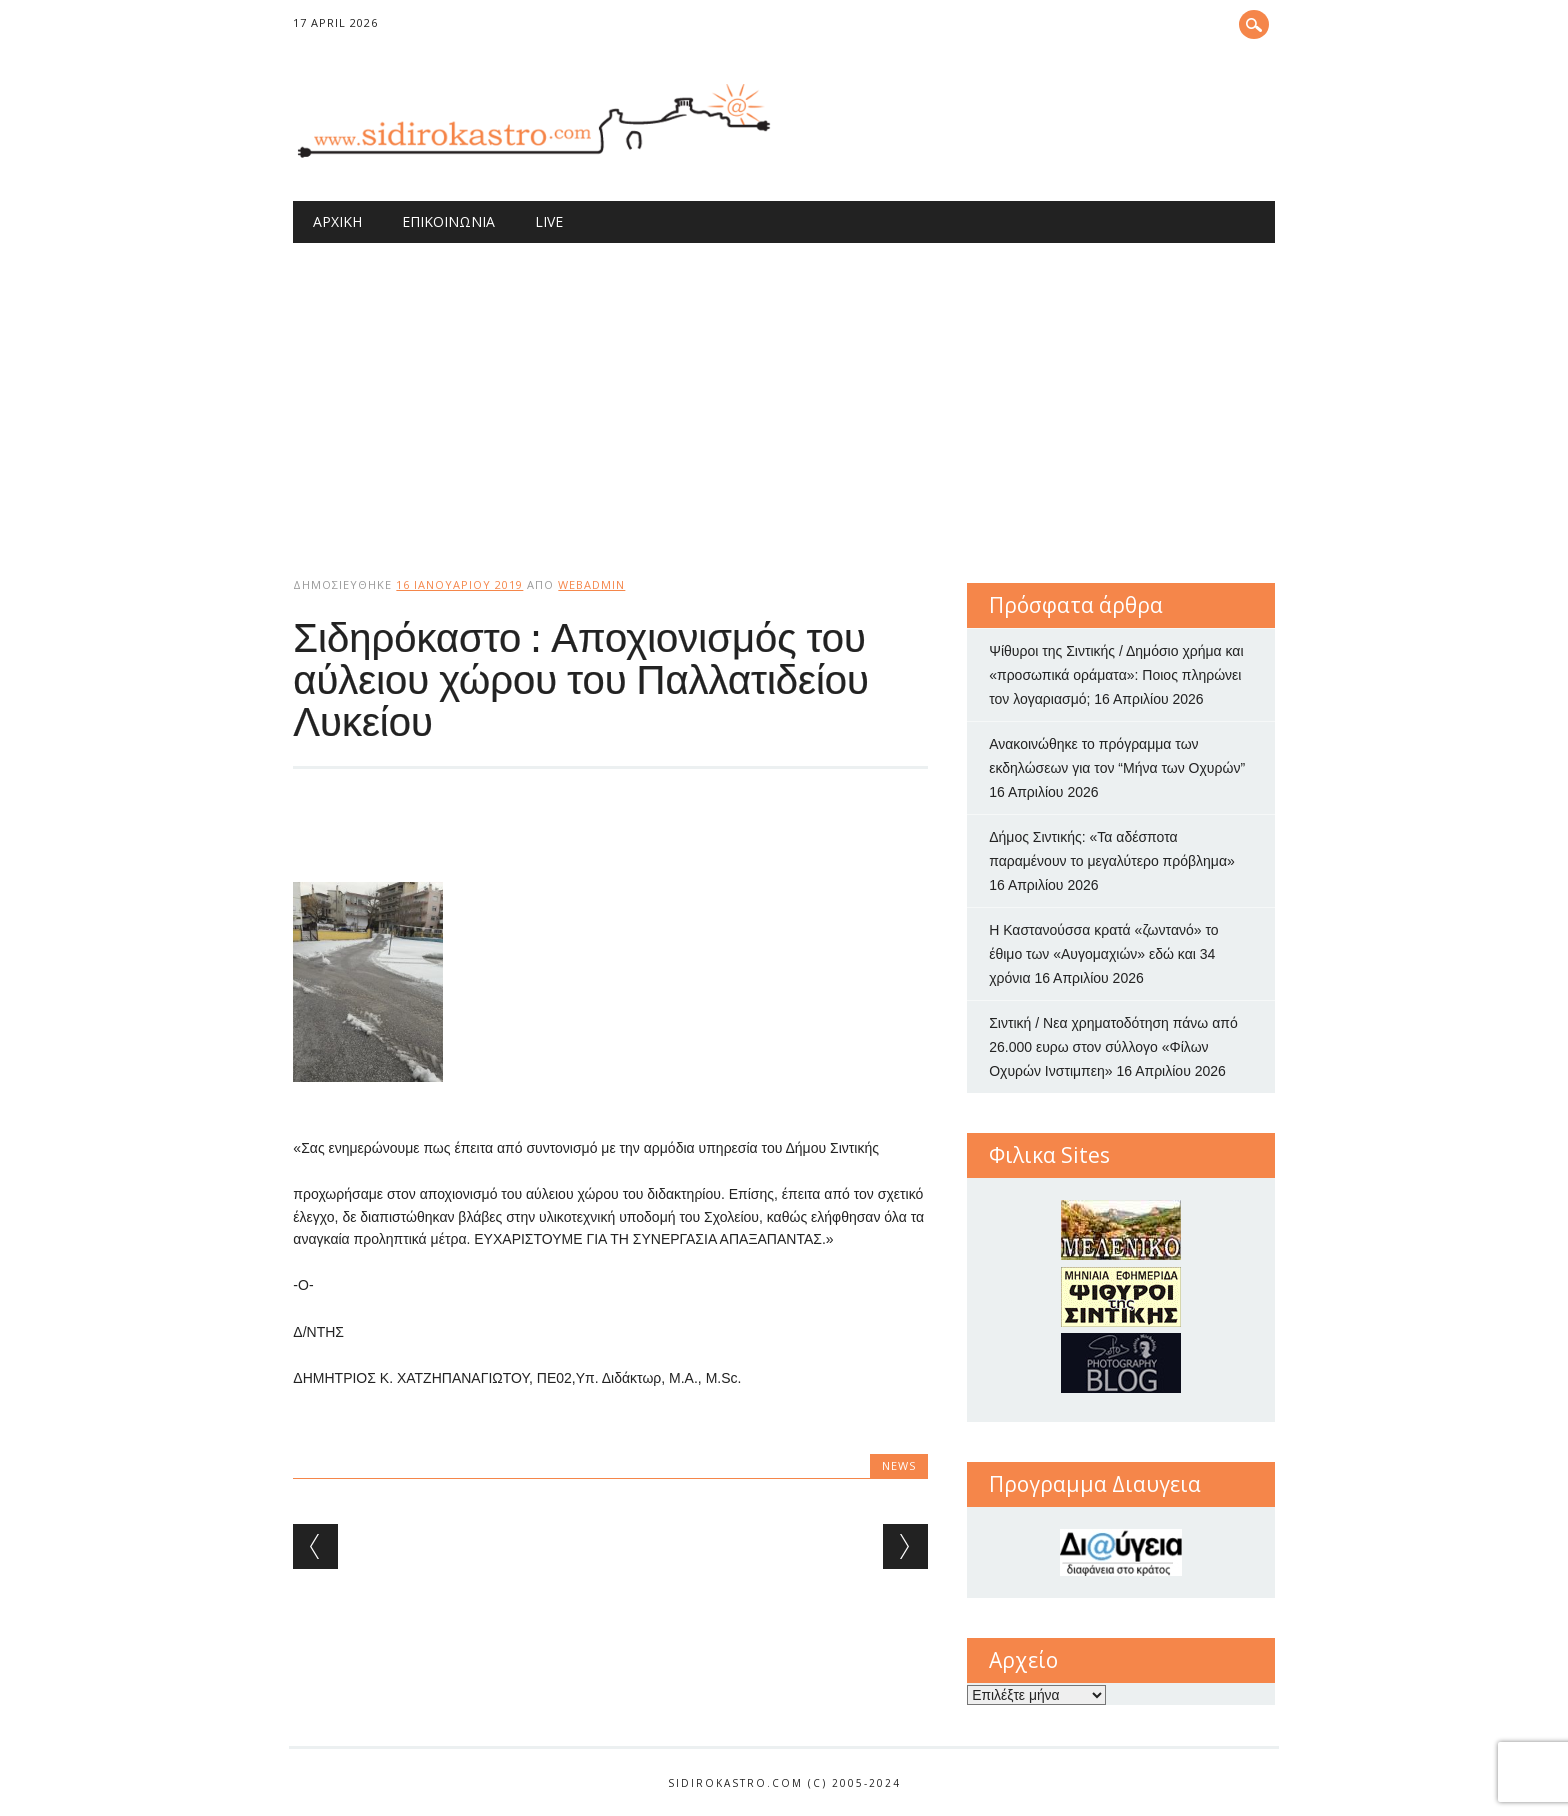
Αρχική (337, 221)
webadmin (591, 584)
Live (549, 221)
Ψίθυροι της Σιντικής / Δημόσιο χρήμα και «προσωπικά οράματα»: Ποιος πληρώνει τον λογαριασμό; (1116, 675)
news (899, 1465)
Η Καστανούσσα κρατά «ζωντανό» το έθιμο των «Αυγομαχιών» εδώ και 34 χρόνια (1103, 954)
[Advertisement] (784, 393)
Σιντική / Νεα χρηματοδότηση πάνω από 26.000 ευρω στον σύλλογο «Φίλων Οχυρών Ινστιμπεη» (1113, 1047)
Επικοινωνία (448, 221)
